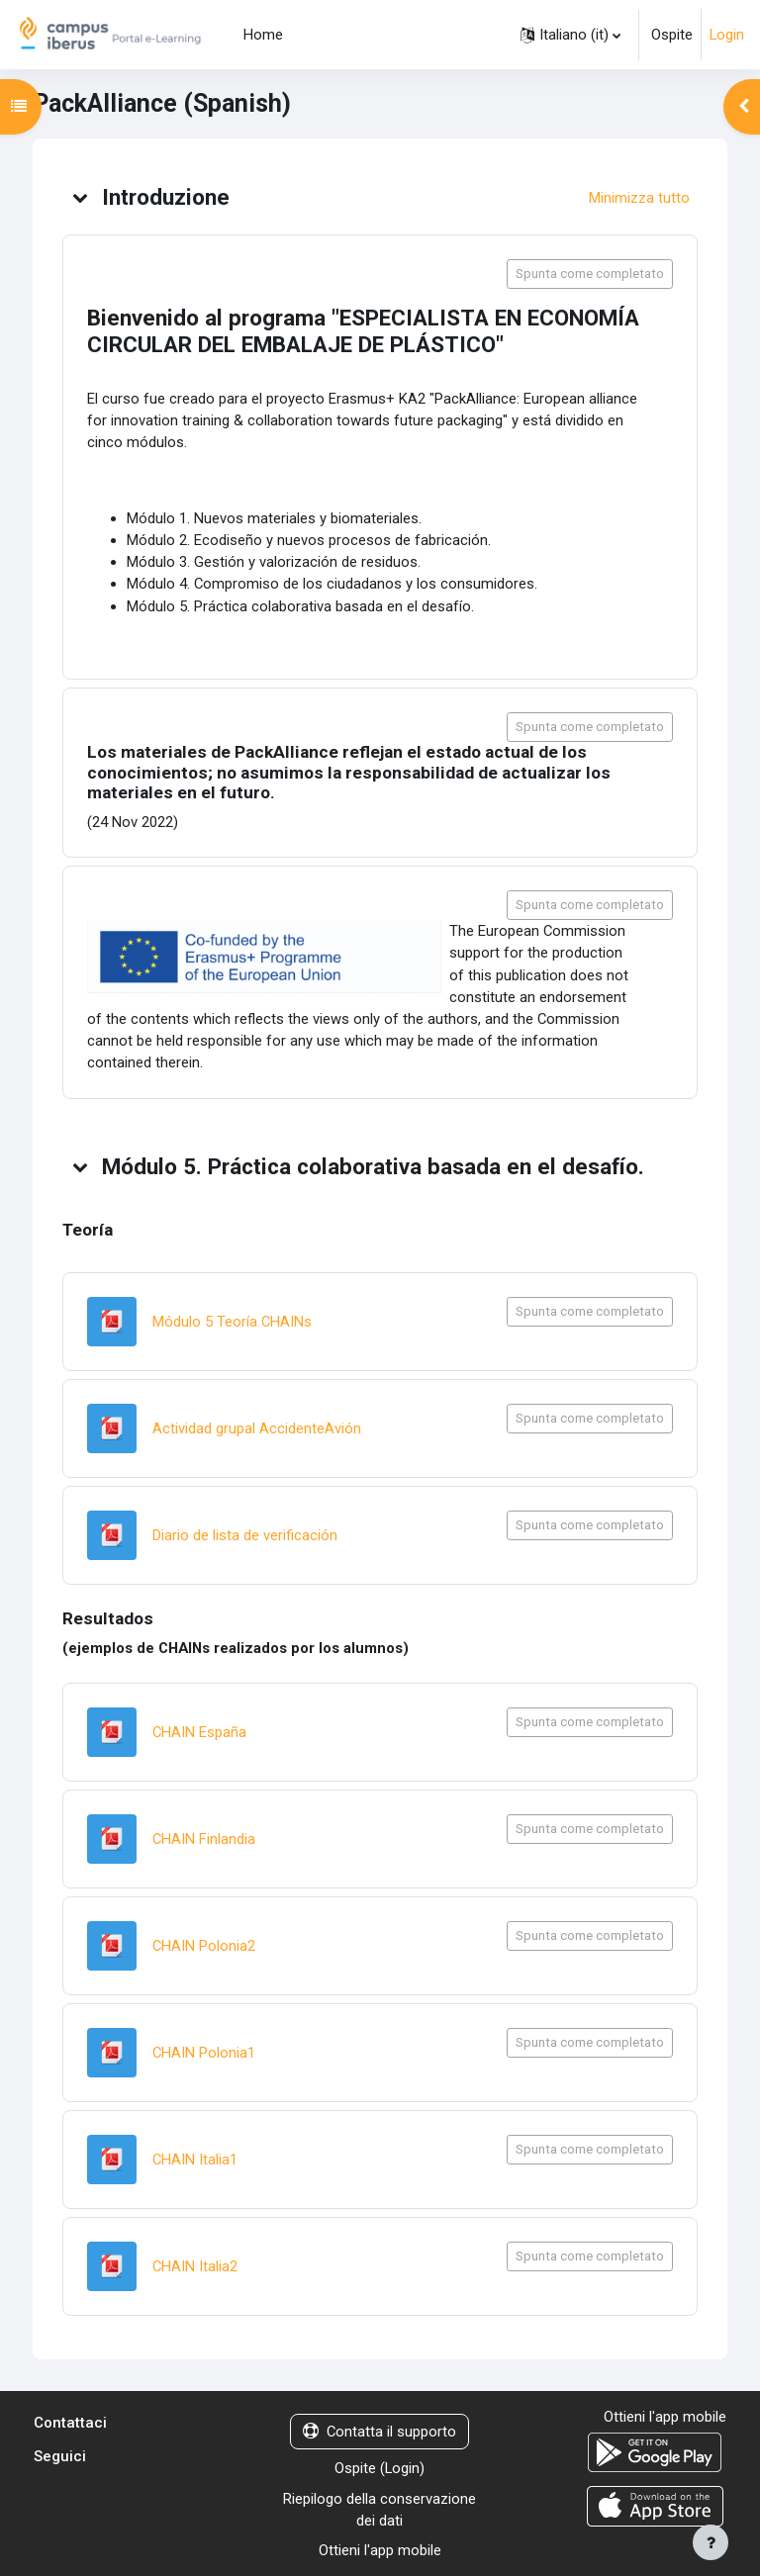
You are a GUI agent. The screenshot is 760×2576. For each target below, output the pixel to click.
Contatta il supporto (379, 2431)
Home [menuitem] (263, 35)
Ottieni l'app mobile (380, 2550)
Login (727, 35)
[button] (570, 34)
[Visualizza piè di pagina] (710, 2542)
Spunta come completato (590, 273)
